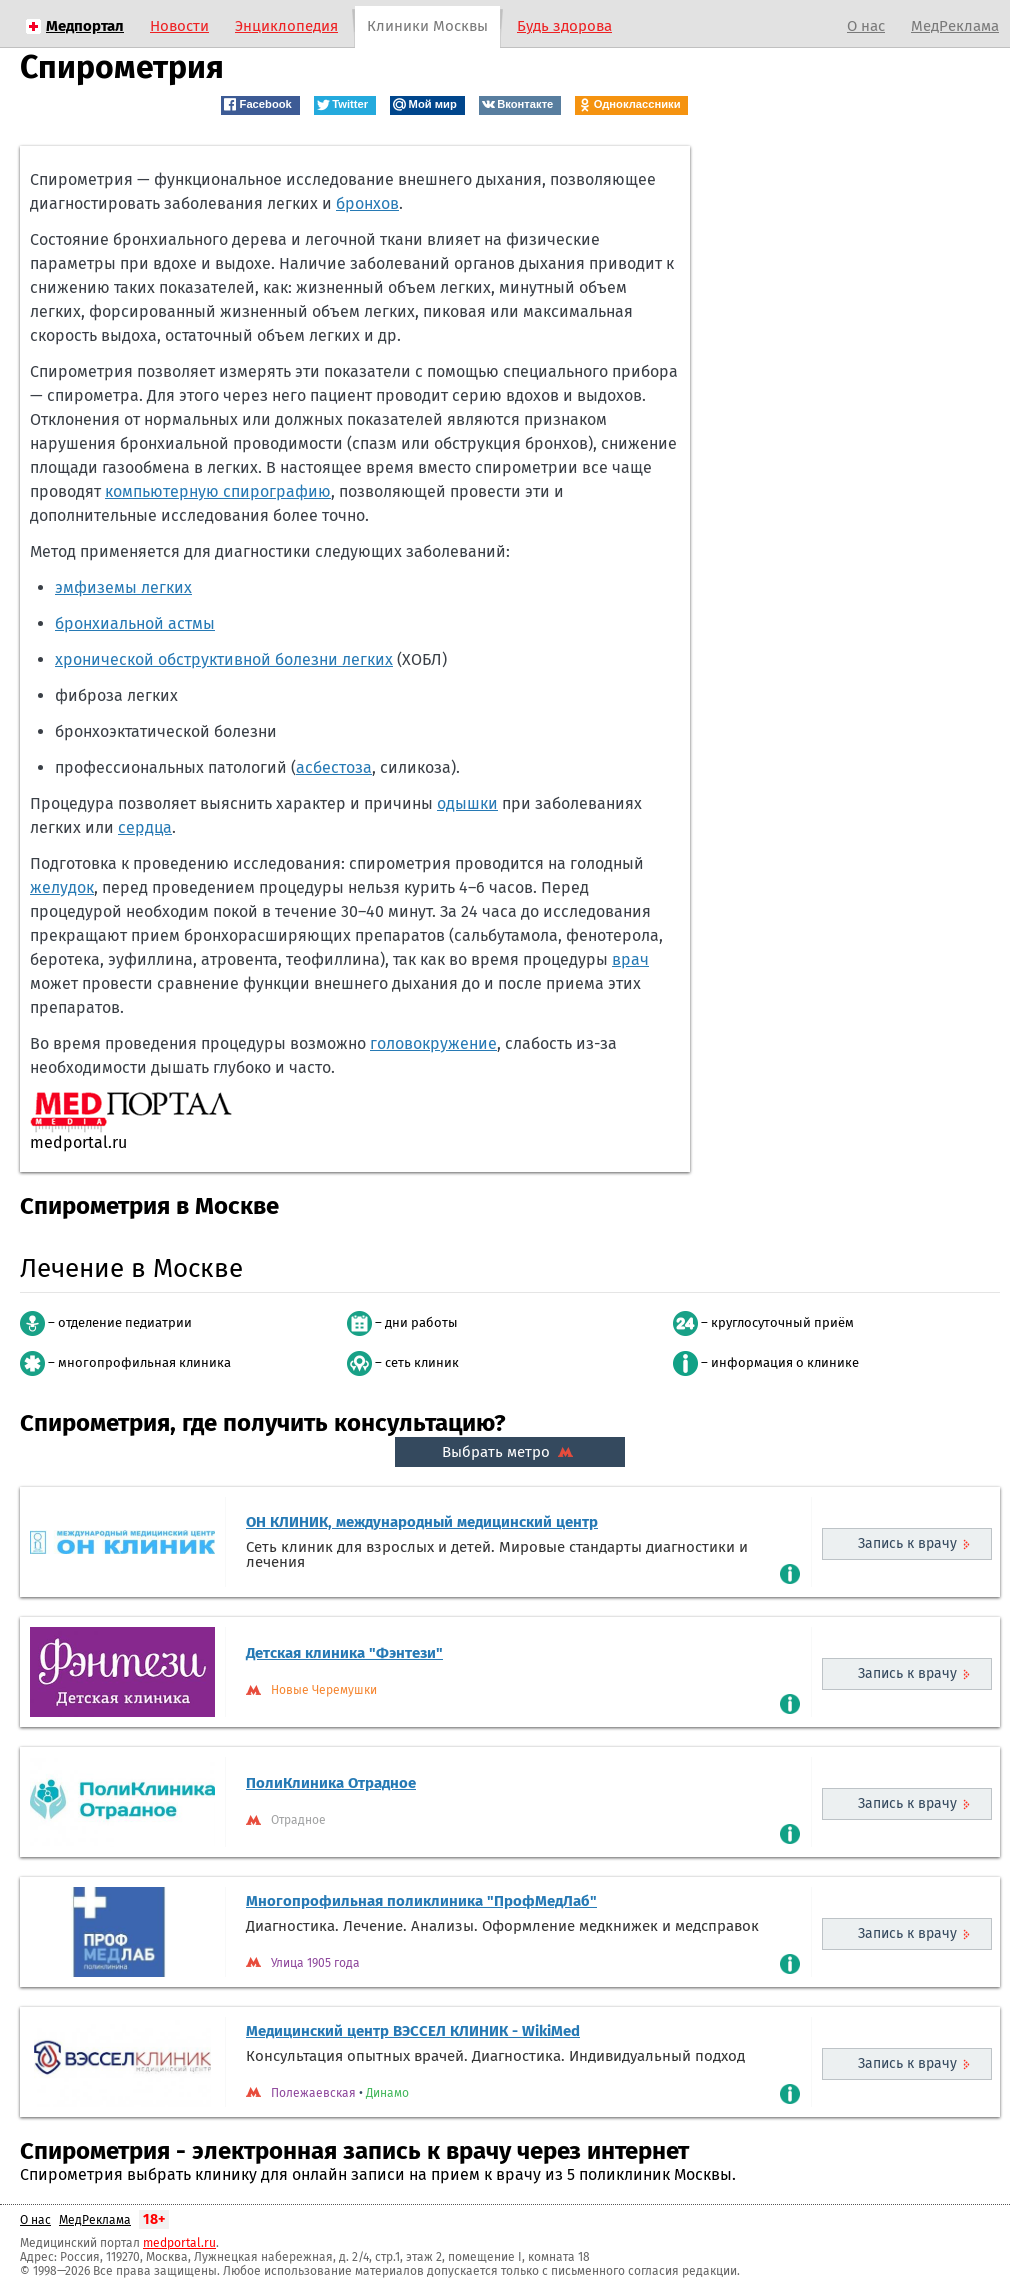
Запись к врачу (907, 1543)
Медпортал (85, 26)
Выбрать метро (510, 1452)
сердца (145, 827)
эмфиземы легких (123, 587)
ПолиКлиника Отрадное (331, 1783)
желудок (62, 887)
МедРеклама (955, 26)
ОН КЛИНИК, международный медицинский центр (422, 1522)
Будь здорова (564, 26)
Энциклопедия (286, 26)
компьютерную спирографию (218, 491)
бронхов (367, 203)
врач (630, 959)
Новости (179, 26)
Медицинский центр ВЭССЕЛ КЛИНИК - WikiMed (413, 2031)
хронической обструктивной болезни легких (224, 659)
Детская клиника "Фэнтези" (344, 1653)
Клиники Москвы (427, 26)
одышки (467, 803)
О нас (866, 26)
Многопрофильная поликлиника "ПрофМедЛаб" (421, 1901)
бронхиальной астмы (135, 623)
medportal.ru (179, 2243)
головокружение (433, 1043)
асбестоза (334, 767)
